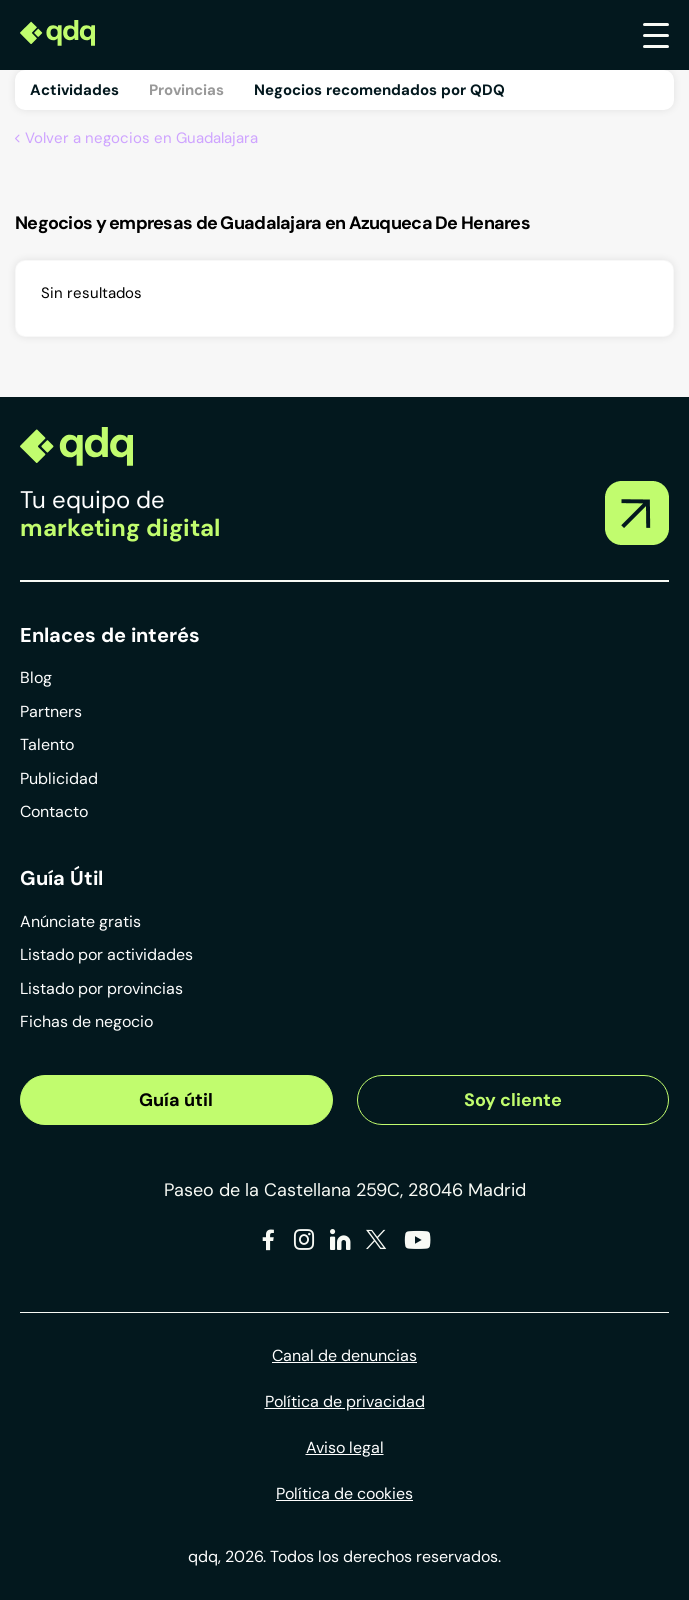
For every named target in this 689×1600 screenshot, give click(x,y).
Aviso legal (345, 1447)
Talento (47, 744)
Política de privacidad (345, 1401)
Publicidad (59, 778)
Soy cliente (513, 1100)
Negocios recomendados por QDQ (379, 90)
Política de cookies (344, 1493)
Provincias (186, 90)
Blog (36, 677)
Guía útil (176, 1100)
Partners (51, 711)
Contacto (54, 811)
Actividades (74, 90)
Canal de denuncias (344, 1355)
